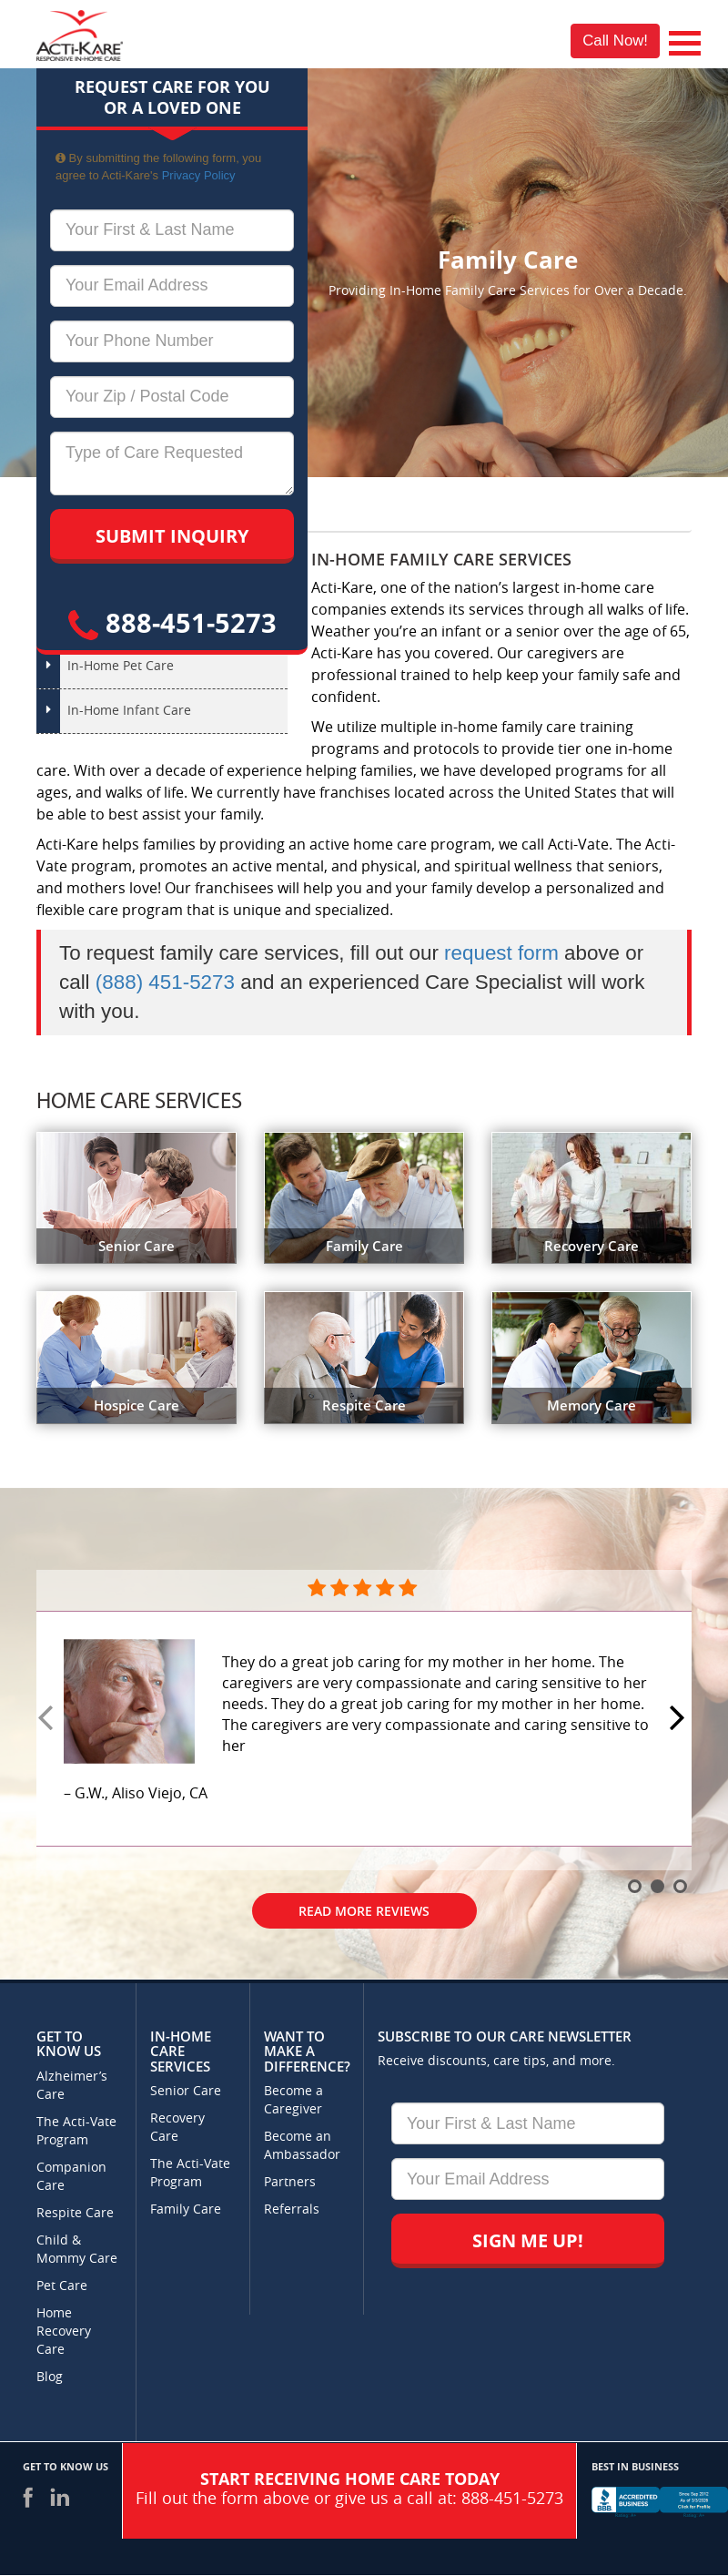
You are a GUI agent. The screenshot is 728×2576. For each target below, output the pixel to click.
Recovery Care (177, 2127)
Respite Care (75, 2213)
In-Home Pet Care (120, 666)
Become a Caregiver (293, 2100)
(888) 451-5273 (165, 982)
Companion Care (71, 2177)
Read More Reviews (364, 1910)
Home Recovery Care (63, 2331)
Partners (290, 2182)
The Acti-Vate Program (76, 2131)
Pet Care (61, 2286)
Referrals (291, 2209)
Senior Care (185, 2091)
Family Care (185, 2209)
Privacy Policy (199, 175)
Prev (48, 1719)
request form (501, 953)
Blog (49, 2377)
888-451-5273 (172, 622)
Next (680, 1719)
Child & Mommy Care (76, 2249)
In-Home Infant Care (129, 710)
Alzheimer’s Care (71, 2086)
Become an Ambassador (302, 2146)
